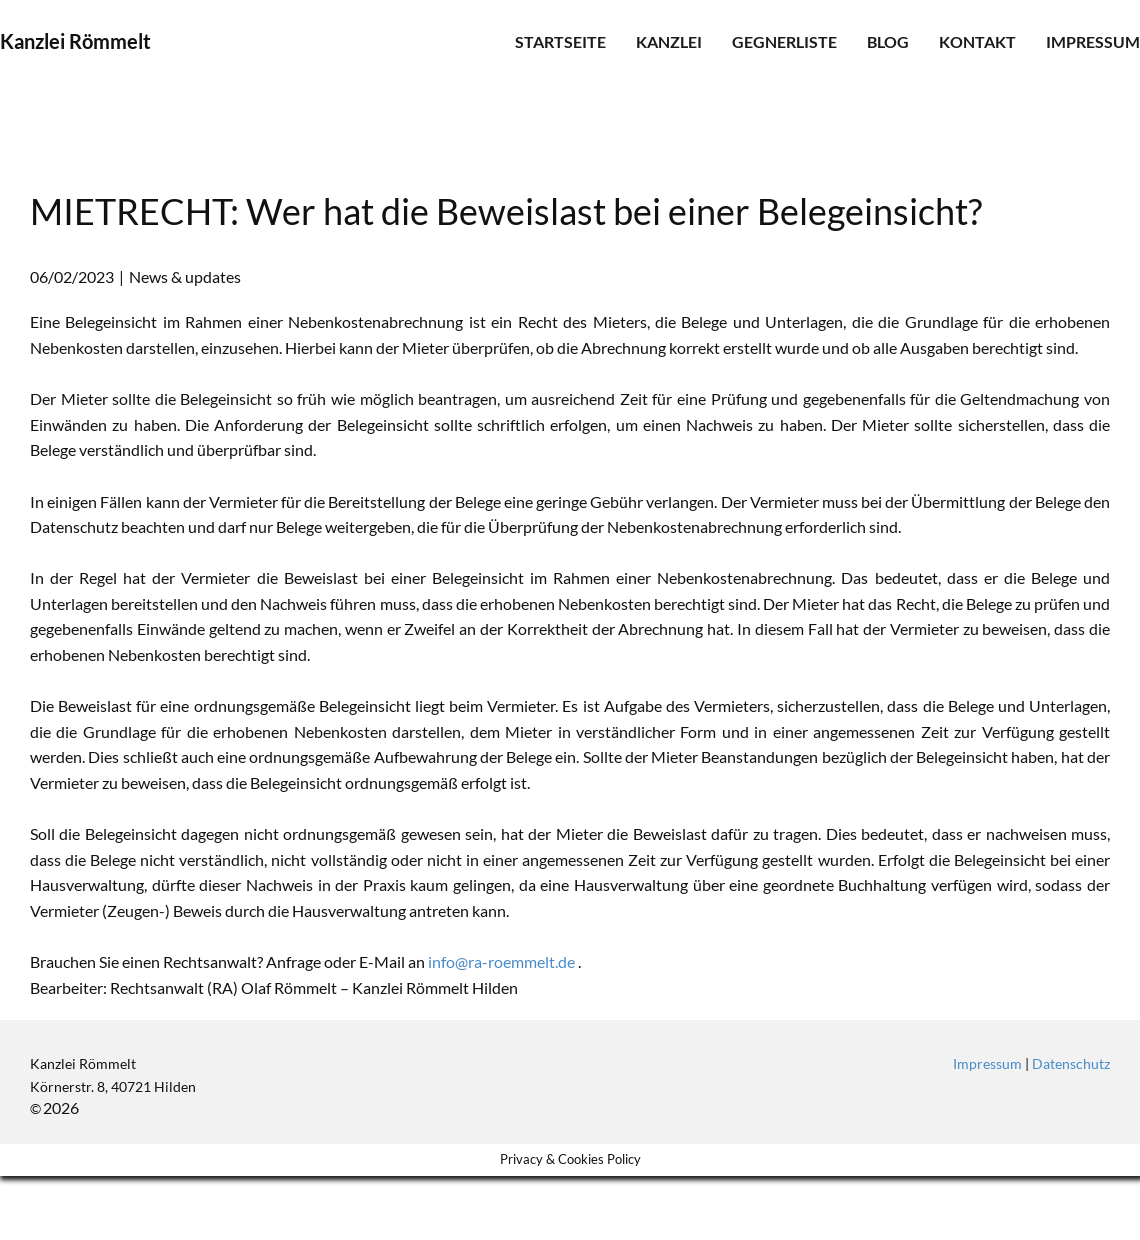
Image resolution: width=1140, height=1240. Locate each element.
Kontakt (977, 41)
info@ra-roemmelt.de (501, 961)
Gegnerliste (784, 41)
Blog (888, 41)
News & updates (185, 276)
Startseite (560, 41)
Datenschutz (1071, 1063)
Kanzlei (669, 41)
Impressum (1093, 41)
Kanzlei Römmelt (75, 41)
